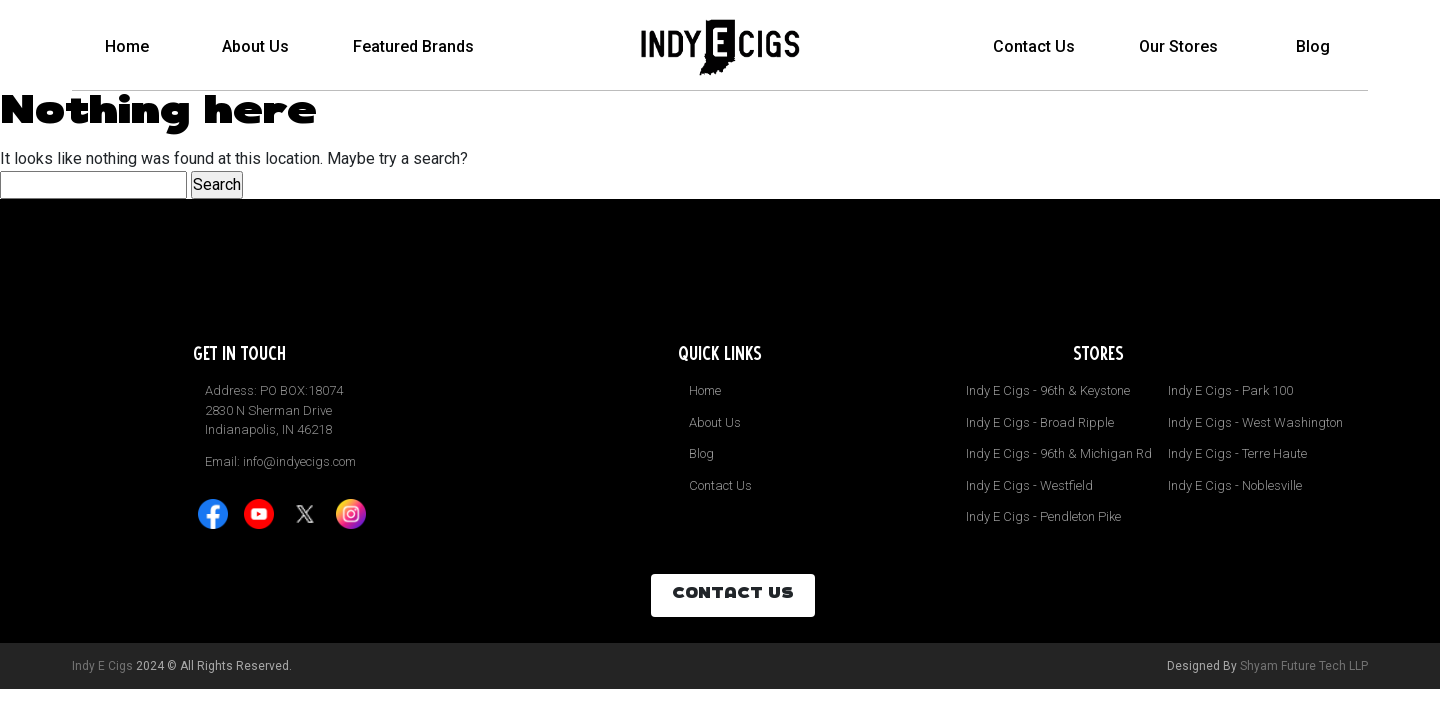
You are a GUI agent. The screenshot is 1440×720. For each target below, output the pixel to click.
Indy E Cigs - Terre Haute (1237, 453)
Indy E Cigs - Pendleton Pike (1043, 516)
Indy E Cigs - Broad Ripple (1040, 422)
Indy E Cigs (102, 666)
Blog (1313, 45)
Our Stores (1178, 45)
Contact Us (1034, 45)
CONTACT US (733, 595)
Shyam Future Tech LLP (1304, 666)
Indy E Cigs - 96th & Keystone (1048, 390)
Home (127, 45)
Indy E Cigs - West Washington (1255, 422)
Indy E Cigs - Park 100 (1230, 390)
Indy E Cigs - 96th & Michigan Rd (1059, 453)
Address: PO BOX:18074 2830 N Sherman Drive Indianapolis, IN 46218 (274, 410)
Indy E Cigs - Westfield (1029, 485)
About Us (255, 45)
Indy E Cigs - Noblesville (1235, 485)
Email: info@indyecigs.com (280, 461)
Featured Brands (413, 45)
